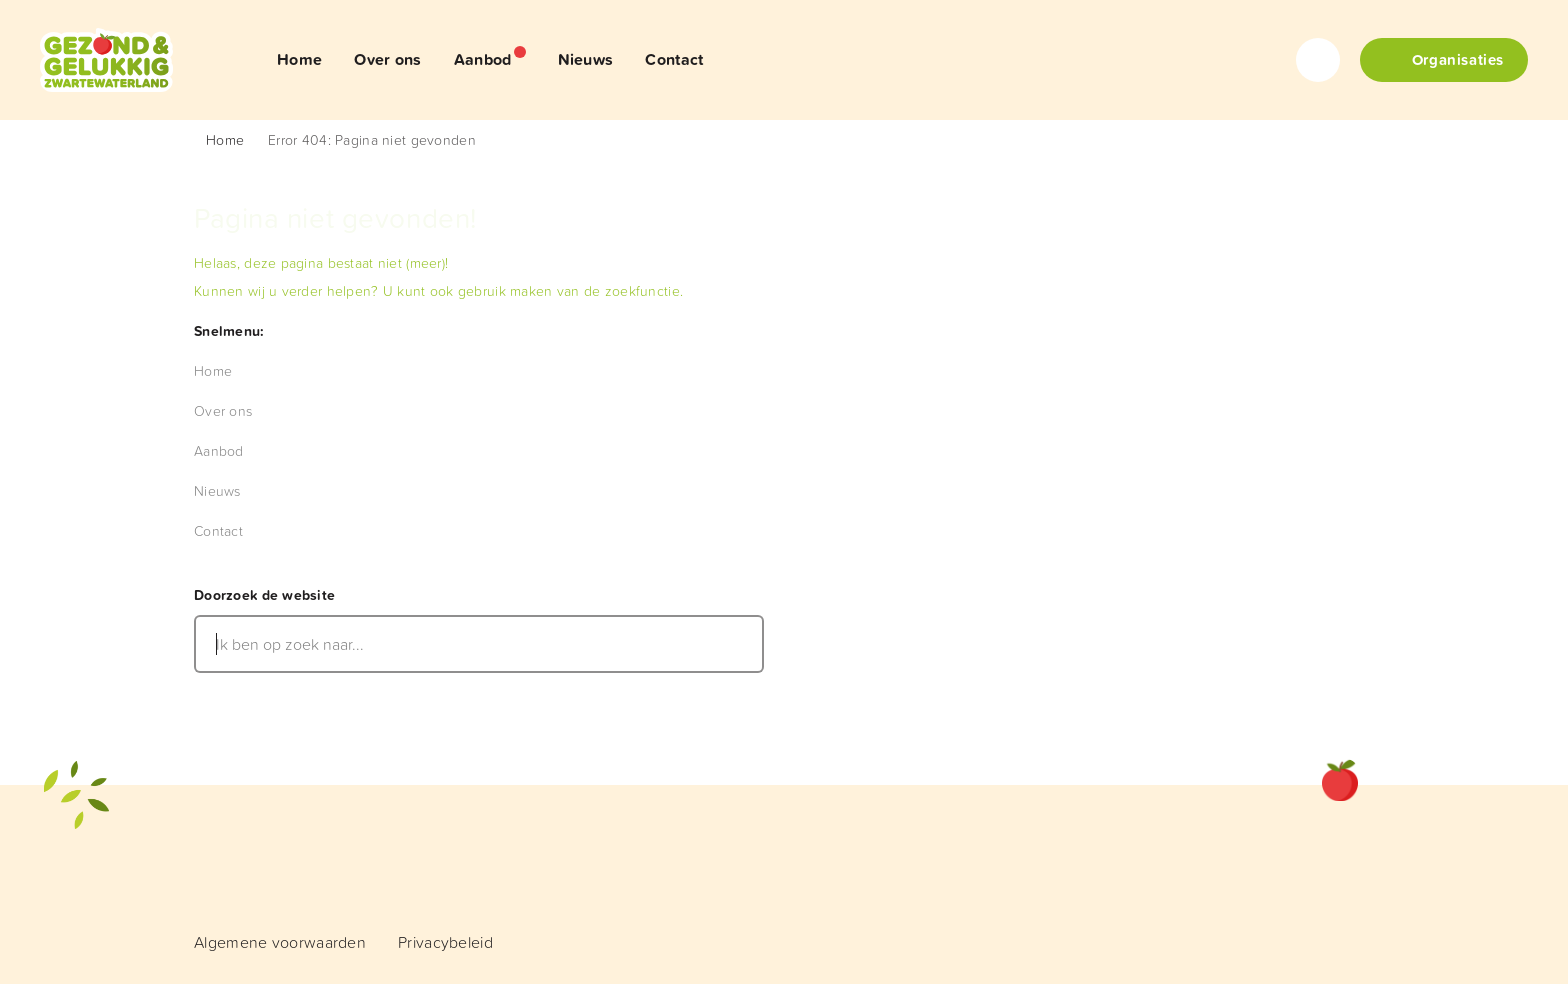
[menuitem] (299, 60)
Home (225, 139)
